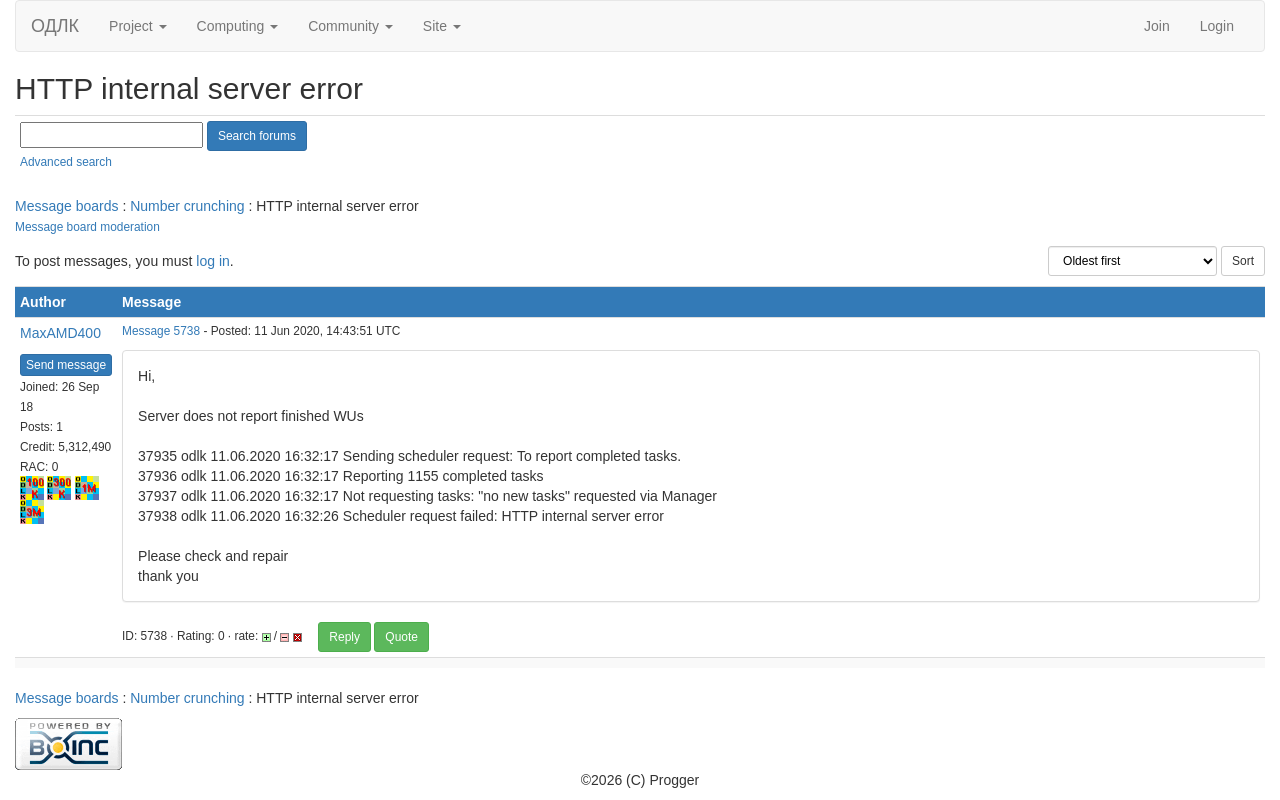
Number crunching (187, 206)
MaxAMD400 (60, 333)
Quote (401, 637)
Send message (66, 365)
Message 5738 (161, 331)
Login (1217, 26)
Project (137, 26)
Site (442, 26)
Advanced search (66, 162)
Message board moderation (87, 227)
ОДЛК (55, 26)
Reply (344, 637)
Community (350, 26)
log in (212, 261)
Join (1157, 26)
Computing (238, 26)
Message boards (67, 206)
